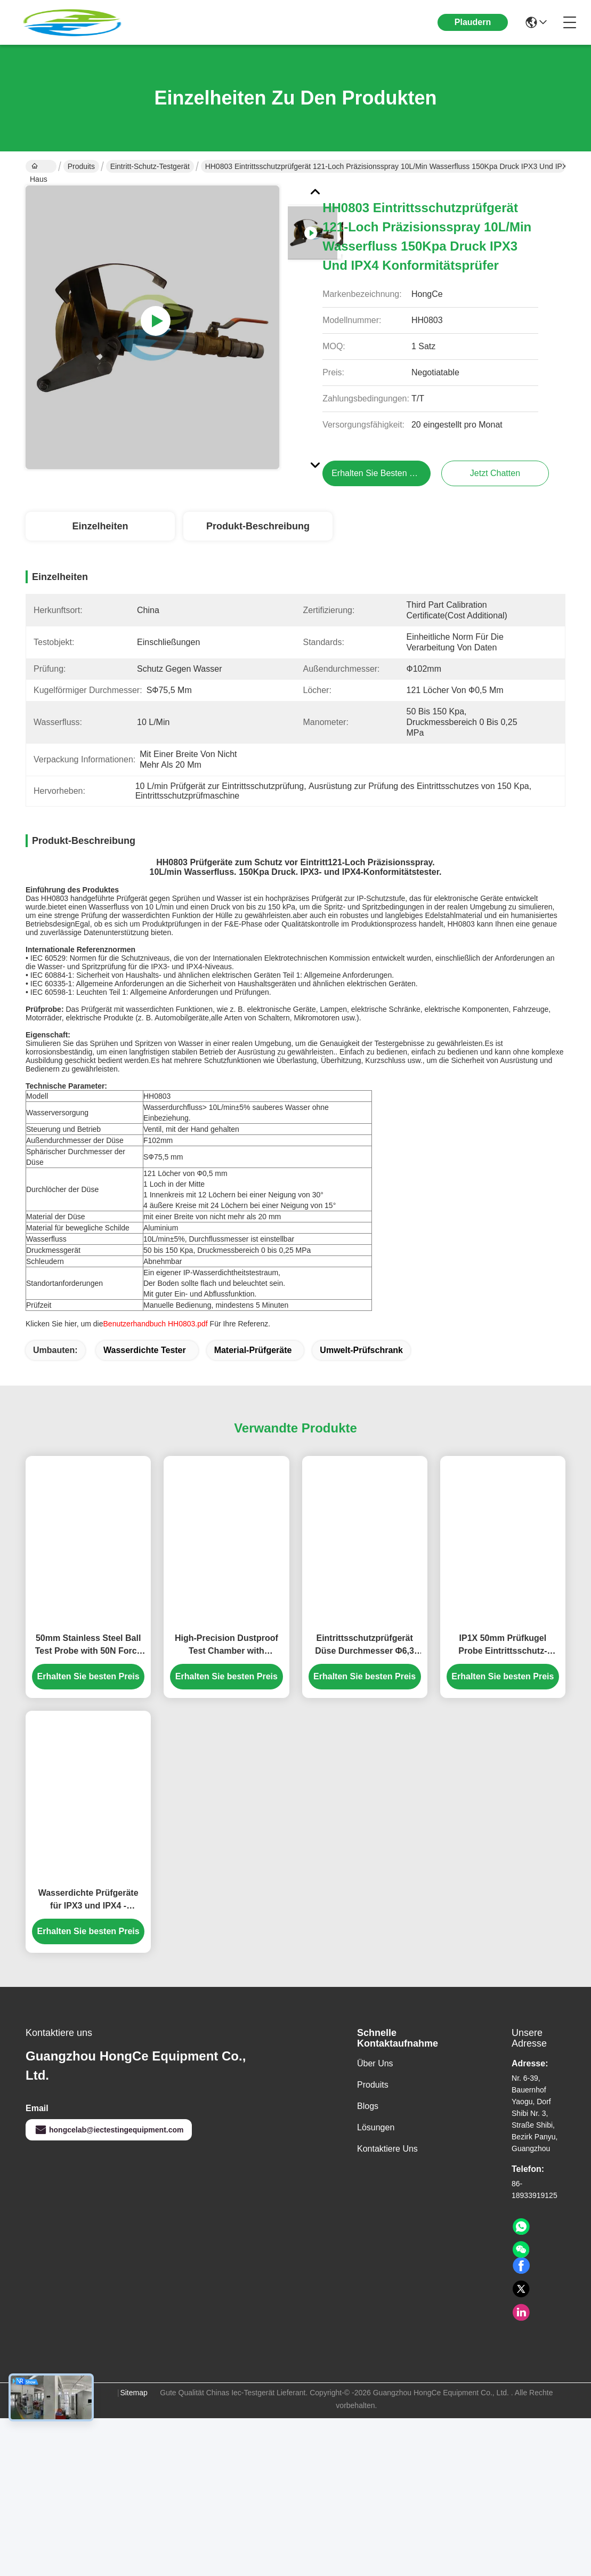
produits (372, 2122)
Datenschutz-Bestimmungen (50, 2436)
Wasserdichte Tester (144, 1387)
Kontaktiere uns (387, 2186)
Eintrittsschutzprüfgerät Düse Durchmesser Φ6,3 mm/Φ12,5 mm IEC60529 (364, 1683)
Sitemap (133, 2430)
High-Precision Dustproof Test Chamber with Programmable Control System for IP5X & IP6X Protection (226, 1683)
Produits (81, 166)
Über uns (375, 2100)
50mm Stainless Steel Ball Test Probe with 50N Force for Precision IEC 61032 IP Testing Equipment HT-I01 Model (88, 1683)
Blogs (367, 2143)
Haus (38, 167)
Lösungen (375, 2164)
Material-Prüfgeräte (253, 1387)
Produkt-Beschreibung (258, 526)
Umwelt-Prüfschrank (361, 1387)
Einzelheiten (100, 526)
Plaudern (473, 22)
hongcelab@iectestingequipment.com (108, 2167)
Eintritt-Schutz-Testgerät (150, 166)
